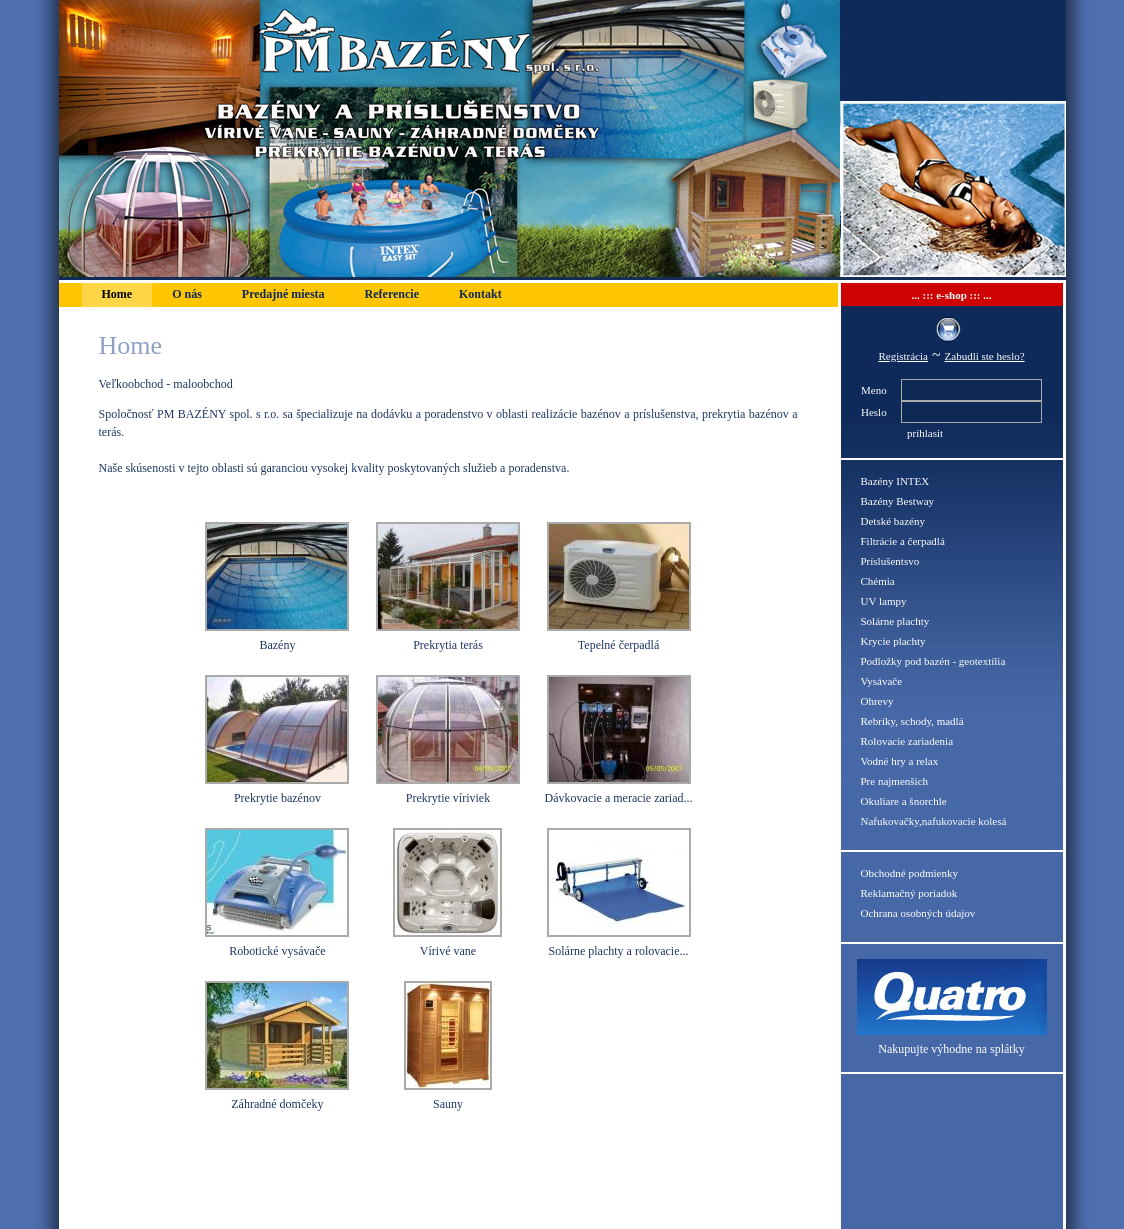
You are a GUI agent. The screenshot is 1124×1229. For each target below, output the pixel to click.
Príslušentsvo (890, 561)
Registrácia (902, 356)
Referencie (392, 294)
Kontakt (480, 294)
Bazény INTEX (895, 481)
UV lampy (884, 601)
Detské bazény (893, 521)
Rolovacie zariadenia (907, 741)
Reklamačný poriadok (909, 893)
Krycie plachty (893, 641)
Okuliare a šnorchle (904, 801)
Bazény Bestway (898, 501)
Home (117, 294)
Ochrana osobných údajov (918, 913)
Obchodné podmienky (909, 873)
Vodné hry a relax (900, 761)
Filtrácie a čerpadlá (903, 541)
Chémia (878, 581)
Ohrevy (877, 701)
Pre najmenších (895, 781)
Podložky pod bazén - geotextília (933, 661)
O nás (187, 294)
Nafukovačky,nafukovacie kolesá (934, 821)
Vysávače (882, 681)
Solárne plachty (895, 621)
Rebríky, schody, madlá (912, 721)
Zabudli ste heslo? (985, 356)
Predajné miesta (283, 294)
